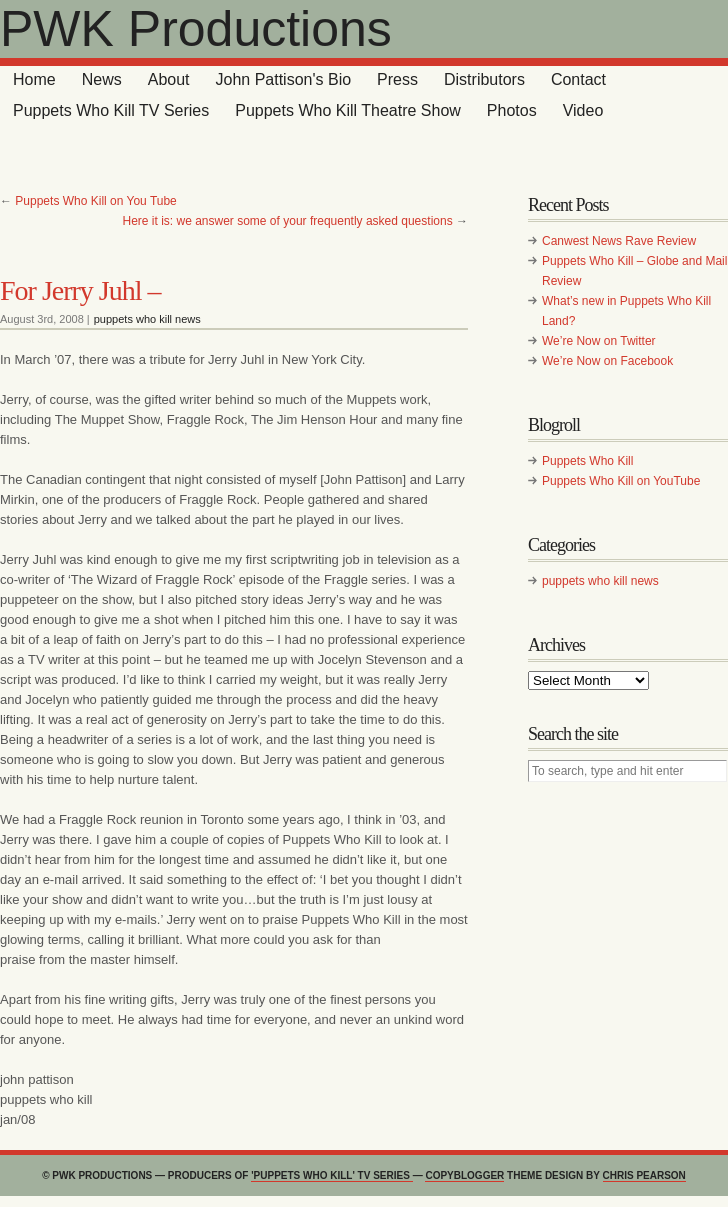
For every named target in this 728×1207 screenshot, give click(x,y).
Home (34, 79)
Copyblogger (464, 1175)
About (169, 79)
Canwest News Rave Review (619, 241)
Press (397, 79)
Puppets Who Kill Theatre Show (348, 110)
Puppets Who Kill (587, 461)
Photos (512, 110)
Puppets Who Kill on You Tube (95, 201)
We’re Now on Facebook (607, 361)
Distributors (484, 79)
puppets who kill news (147, 319)
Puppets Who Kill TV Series (111, 110)
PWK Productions (196, 29)
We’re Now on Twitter (599, 341)
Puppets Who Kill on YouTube (621, 481)
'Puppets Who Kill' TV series (331, 1175)
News (102, 79)
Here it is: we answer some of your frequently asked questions (287, 221)
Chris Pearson (644, 1175)
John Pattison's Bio (284, 79)
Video (583, 110)
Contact (578, 79)
